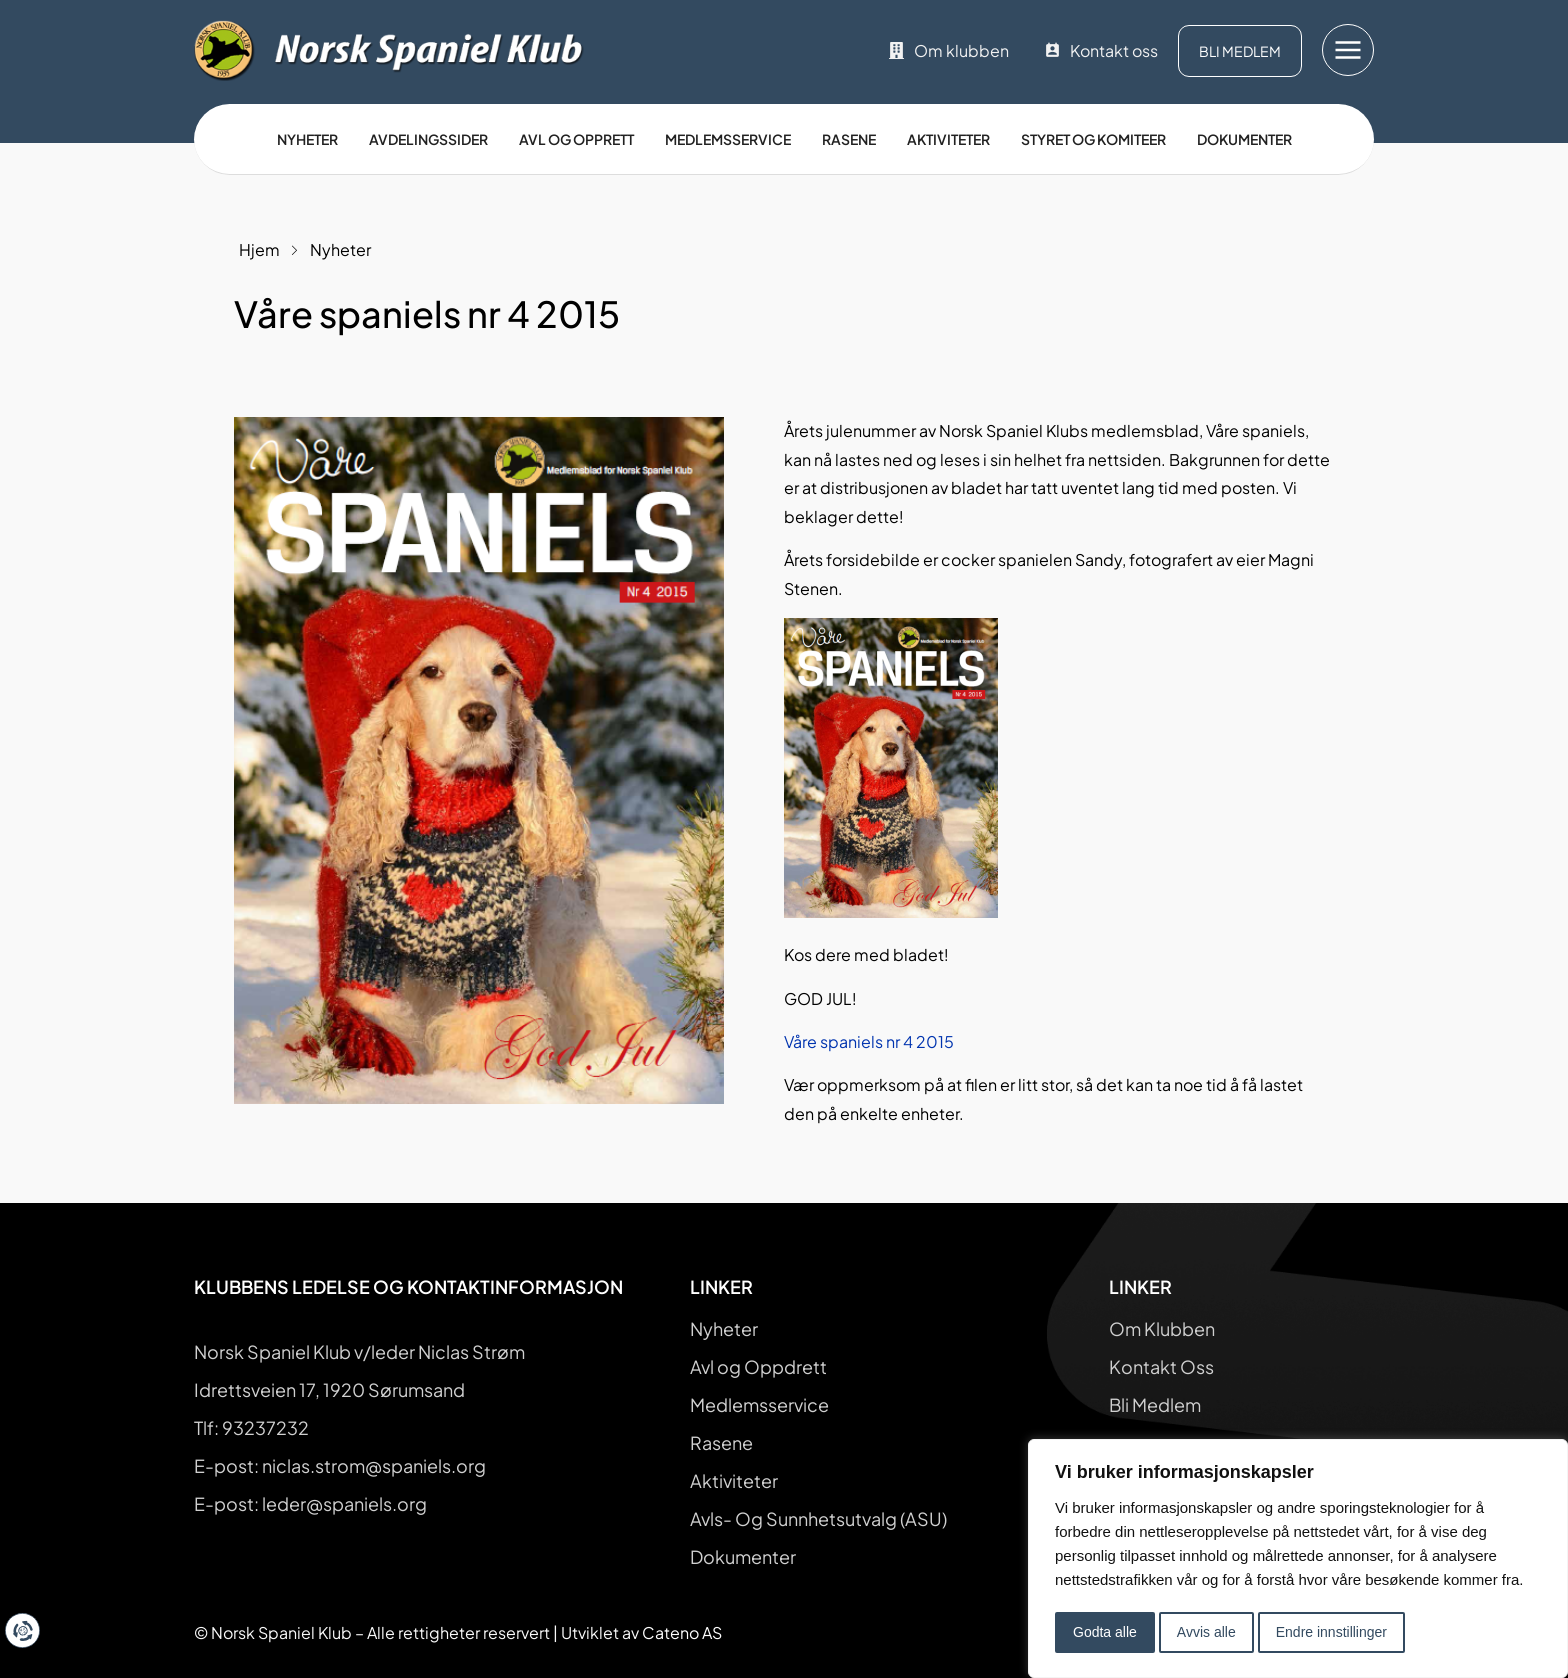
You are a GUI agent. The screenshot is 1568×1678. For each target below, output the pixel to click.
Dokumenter (1244, 139)
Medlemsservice (728, 139)
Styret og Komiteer (1093, 139)
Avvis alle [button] (1206, 1632)
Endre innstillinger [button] (1331, 1632)
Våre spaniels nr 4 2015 (869, 1041)
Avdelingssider (428, 139)
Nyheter (307, 139)
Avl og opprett (576, 139)
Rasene (849, 139)
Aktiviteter (948, 139)
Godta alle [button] (1105, 1632)
